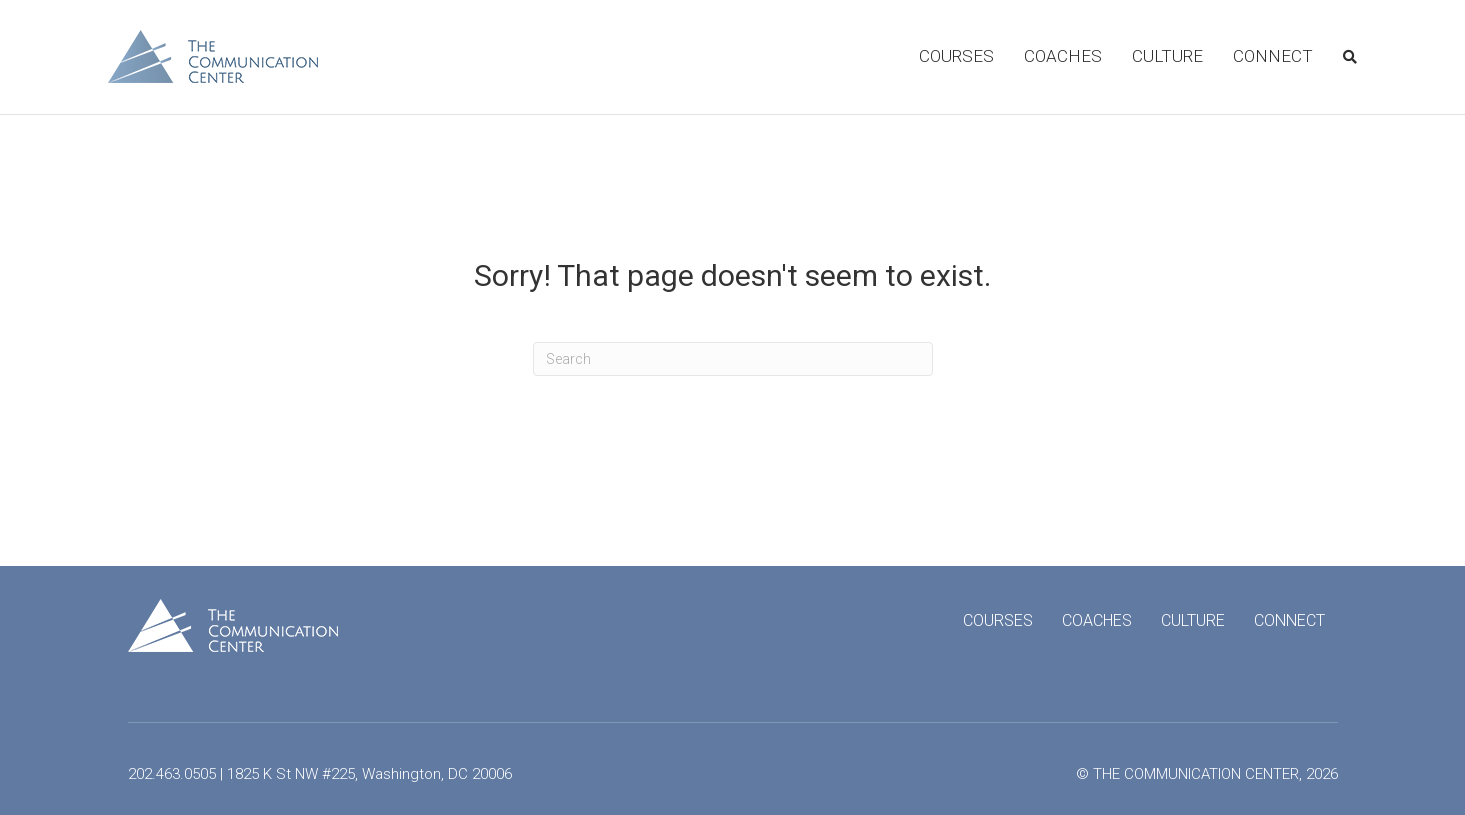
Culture (1167, 56)
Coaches (1063, 56)
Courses (956, 56)
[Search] (1342, 57)
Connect (1273, 56)
